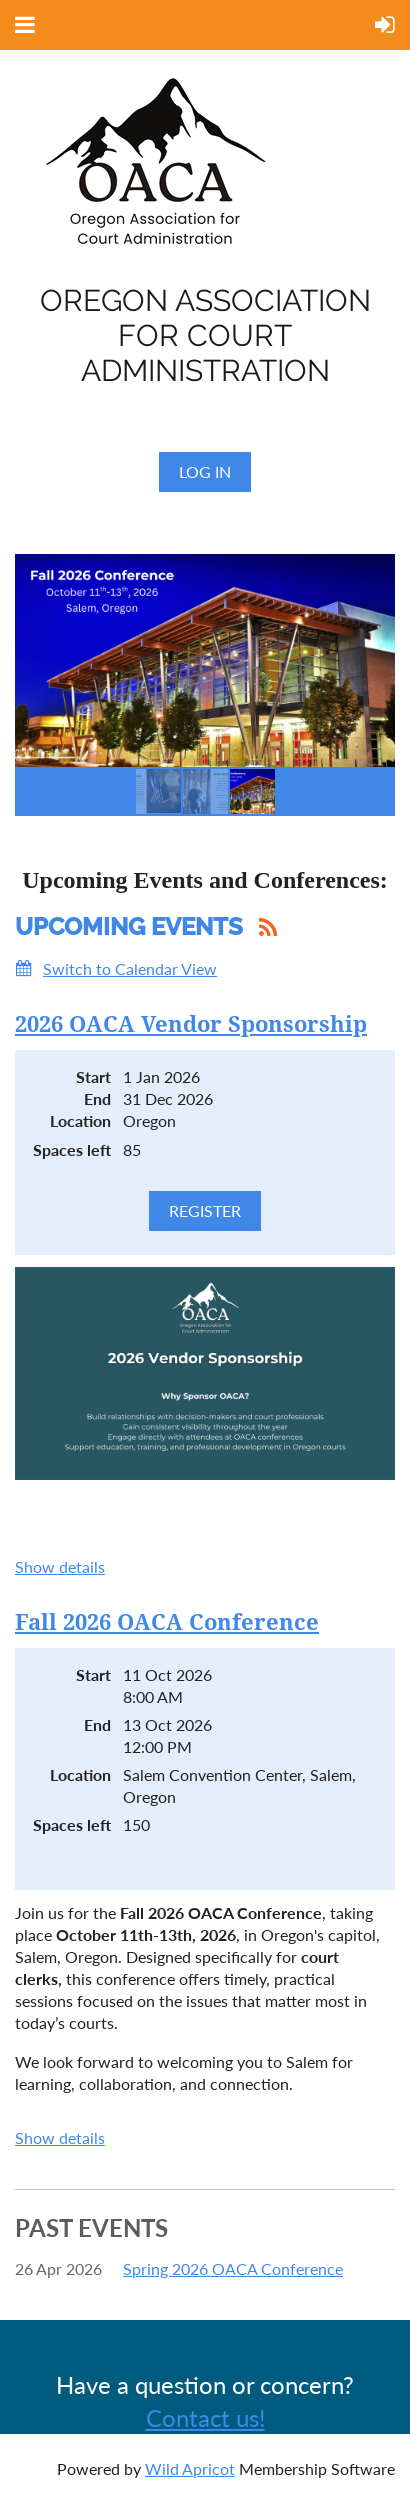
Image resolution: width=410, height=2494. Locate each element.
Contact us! (205, 2417)
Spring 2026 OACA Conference (233, 2268)
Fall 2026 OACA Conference (167, 1622)
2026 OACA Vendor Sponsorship (191, 1024)
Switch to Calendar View (130, 968)
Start (93, 1076)
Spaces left (72, 1149)
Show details (60, 1566)
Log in (205, 471)
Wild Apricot (190, 2468)
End (97, 1098)
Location (80, 1120)
